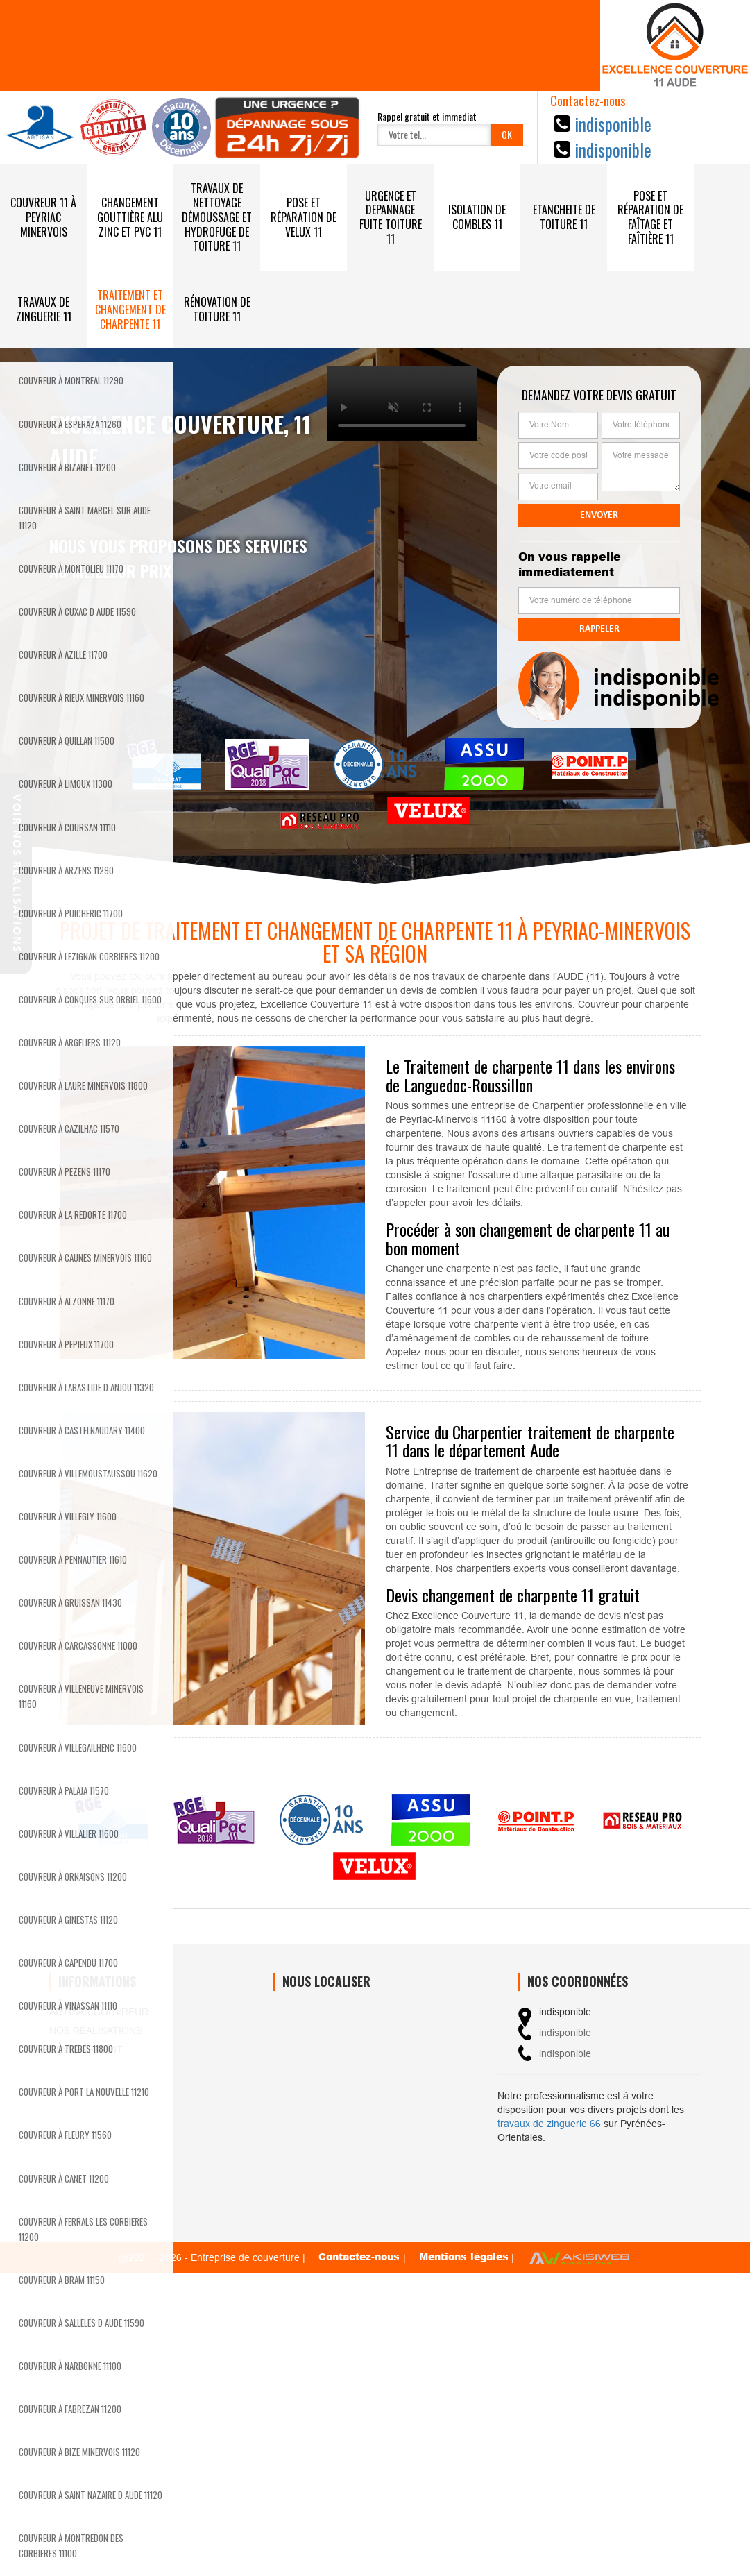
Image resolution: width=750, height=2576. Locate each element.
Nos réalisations (95, 2030)
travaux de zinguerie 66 (549, 2123)
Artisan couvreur (98, 2011)
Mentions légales (464, 2256)
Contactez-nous (360, 2256)
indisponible (612, 124)
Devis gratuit (86, 2049)
